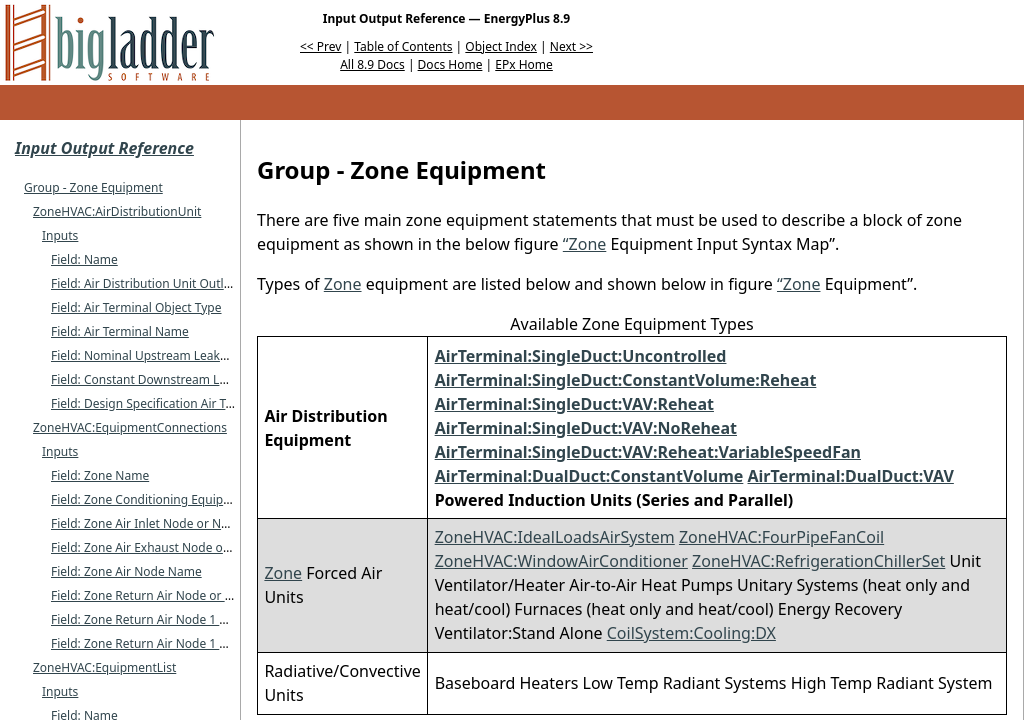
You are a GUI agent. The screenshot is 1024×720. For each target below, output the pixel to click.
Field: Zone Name (100, 475)
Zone (343, 284)
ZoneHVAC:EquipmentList (104, 667)
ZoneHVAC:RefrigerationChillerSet (818, 561)
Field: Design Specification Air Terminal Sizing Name (196, 403)
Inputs (60, 235)
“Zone (585, 244)
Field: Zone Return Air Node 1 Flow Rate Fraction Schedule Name (232, 619)
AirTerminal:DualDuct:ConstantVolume (589, 476)
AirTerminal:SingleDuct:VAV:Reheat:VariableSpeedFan (648, 452)
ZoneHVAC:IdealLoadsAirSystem (555, 537)
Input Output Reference (104, 148)
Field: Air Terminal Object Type (136, 307)
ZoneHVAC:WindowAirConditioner (561, 561)
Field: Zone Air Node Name (126, 571)
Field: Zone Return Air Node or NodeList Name (181, 595)
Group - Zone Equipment (93, 187)
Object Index (501, 46)
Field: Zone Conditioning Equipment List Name (181, 499)
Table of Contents (403, 46)
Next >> (571, 46)
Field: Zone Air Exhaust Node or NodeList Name (184, 547)
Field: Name (84, 259)
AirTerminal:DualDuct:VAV (851, 476)
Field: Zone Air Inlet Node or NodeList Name (175, 523)
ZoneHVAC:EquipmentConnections (130, 427)
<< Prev (320, 46)
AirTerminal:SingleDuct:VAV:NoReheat (586, 428)
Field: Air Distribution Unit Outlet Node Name (178, 283)
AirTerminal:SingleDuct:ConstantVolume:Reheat (626, 380)
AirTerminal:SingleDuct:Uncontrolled (581, 356)
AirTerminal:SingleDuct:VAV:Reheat (574, 404)
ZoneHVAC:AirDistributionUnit (117, 211)
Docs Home (450, 64)
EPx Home (524, 64)
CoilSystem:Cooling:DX (691, 633)
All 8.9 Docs (372, 64)
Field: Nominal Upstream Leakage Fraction (170, 355)
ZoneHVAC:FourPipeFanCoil (781, 537)
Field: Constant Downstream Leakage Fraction (180, 379)
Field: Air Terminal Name (120, 331)
